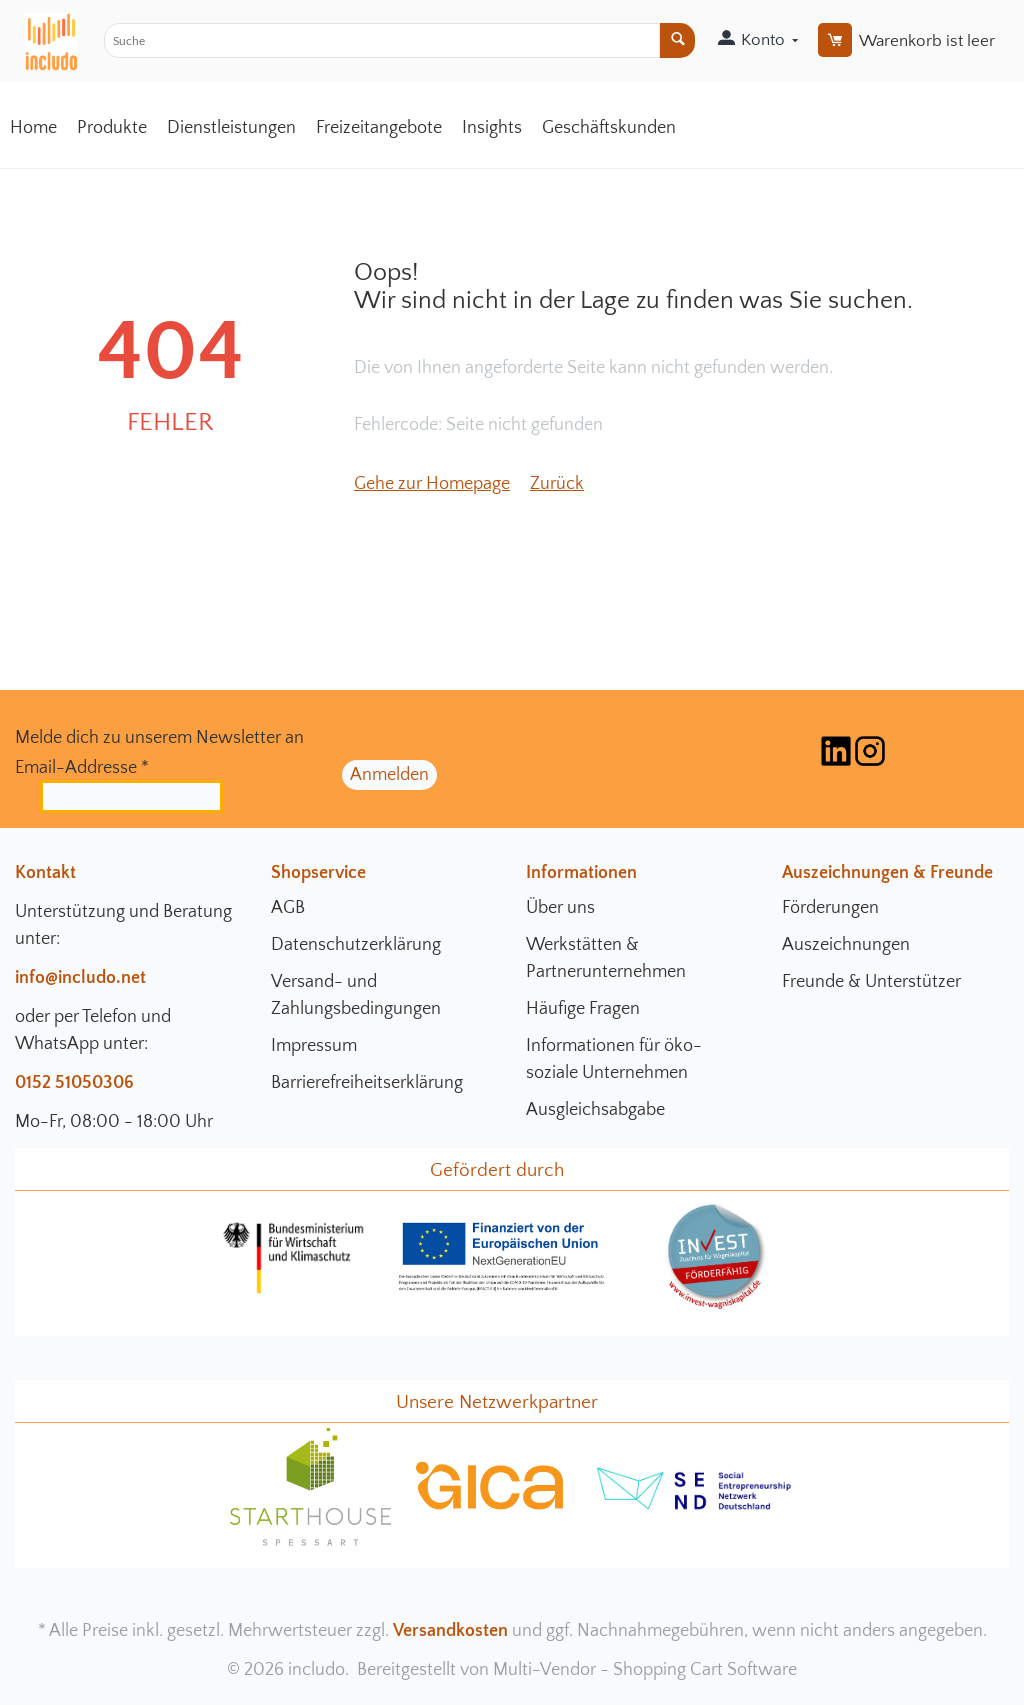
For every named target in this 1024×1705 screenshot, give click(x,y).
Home (33, 128)
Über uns (560, 908)
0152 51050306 (74, 1083)
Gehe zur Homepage (432, 484)
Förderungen (830, 908)
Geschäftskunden (609, 128)
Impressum (314, 1046)
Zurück (557, 484)
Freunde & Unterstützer (871, 982)
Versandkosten (450, 1631)
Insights (492, 128)
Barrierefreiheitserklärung (367, 1083)
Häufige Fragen (583, 1009)
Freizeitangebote (379, 128)
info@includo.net (80, 978)
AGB (288, 908)
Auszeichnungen (846, 945)
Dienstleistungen (231, 128)
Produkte (112, 128)
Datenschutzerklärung (356, 945)
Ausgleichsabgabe (595, 1110)
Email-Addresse (82, 768)
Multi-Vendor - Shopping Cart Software (645, 1670)
